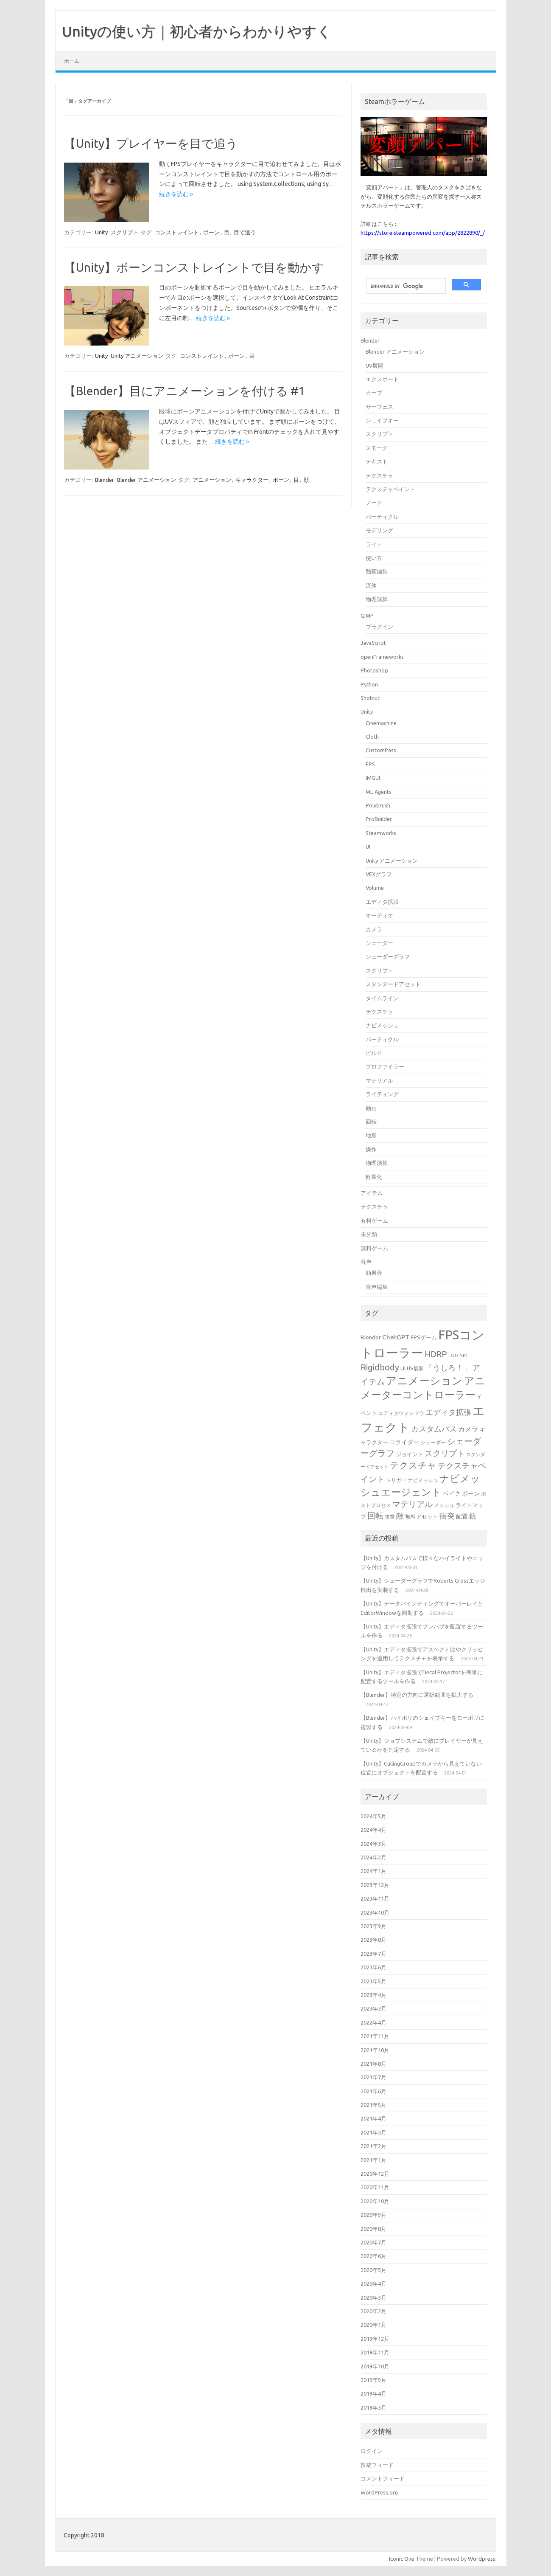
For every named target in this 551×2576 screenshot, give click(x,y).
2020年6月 (373, 2256)
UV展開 (374, 365)
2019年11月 (375, 2352)
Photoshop (374, 670)
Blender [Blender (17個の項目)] (371, 1337)
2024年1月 (373, 1871)
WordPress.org (379, 2492)
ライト (374, 544)
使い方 (374, 558)
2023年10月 (375, 1912)
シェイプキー (382, 420)
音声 (366, 1262)
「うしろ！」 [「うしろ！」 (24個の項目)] (448, 1367)
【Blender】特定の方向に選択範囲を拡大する (417, 1695)
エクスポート (382, 379)
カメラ (374, 929)
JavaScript (373, 643)
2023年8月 (373, 1940)
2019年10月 (375, 2366)
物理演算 (377, 599)
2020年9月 (373, 2215)
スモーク (377, 448)
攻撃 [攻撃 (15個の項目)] (390, 1516)
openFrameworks (382, 657)
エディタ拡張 (382, 902)
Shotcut (370, 698)
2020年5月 (373, 2270)
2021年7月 (373, 2077)
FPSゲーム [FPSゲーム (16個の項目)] (424, 1337)
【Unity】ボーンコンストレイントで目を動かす (194, 267)
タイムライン (382, 998)
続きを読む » (176, 194)
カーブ (374, 393)
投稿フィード (377, 2465)
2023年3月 (373, 2008)
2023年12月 (375, 1885)
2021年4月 (373, 2118)
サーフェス (379, 407)
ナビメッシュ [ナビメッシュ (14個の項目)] (423, 1480)
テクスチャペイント (390, 489)
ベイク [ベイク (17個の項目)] (452, 1493)
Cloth (372, 737)
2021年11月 (375, 2036)
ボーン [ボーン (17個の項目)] (471, 1493)
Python (369, 684)
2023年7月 (373, 1954)
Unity (101, 232)
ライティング (382, 1094)
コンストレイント (177, 232)
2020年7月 (373, 2242)
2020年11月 (375, 2187)
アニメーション (212, 480)
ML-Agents (379, 792)
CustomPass (381, 750)
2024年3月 (373, 1844)
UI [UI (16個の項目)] (403, 1368)
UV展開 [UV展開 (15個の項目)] (415, 1368)
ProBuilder (379, 819)
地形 (371, 1135)
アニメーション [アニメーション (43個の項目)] (424, 1380)
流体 (371, 585)
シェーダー (379, 943)
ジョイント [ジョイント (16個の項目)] (409, 1454)
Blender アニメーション (146, 480)
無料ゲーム (374, 1248)
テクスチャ (379, 475)
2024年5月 (373, 1816)
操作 (371, 1149)
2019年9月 (373, 2380)
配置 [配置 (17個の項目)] (462, 1516)
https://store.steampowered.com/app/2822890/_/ (423, 233)
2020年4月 (373, 2283)
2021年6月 (373, 2091)
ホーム (71, 61)
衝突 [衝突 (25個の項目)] (447, 1515)
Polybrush (378, 805)
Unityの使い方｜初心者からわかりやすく (197, 31)
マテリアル (379, 1080)
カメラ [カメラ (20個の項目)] (468, 1429)
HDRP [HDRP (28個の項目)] (436, 1354)
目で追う (245, 232)
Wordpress (481, 2559)
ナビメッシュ (382, 1025)
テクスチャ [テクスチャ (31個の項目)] (413, 1465)
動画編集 (377, 571)
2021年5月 (373, 2105)
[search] (405, 286)
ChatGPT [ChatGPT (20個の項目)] (395, 1337)
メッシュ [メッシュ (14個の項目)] (444, 1505)
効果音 (374, 1273)
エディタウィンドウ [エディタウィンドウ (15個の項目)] (401, 1413)
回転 (371, 1122)
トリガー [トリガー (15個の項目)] (396, 1480)
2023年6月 (373, 1967)
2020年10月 (375, 2201)
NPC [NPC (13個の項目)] (463, 1355)
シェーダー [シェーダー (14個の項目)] (433, 1442)
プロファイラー (385, 1066)
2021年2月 (373, 2146)
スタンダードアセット (393, 984)
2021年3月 (373, 2132)
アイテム (372, 1193)
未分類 (369, 1234)
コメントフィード (383, 2478)
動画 (371, 1108)
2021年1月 (373, 2160)
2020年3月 (373, 2297)
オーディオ (379, 915)
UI (368, 846)
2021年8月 (373, 2064)
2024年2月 (373, 1857)
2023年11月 (375, 1898)
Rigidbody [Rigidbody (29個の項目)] (380, 1367)
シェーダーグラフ (388, 956)
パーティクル (382, 517)
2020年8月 (373, 2229)
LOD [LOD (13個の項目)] (453, 1355)
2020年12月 (375, 2174)
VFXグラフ (379, 874)
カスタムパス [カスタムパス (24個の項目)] (434, 1428)
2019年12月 (375, 2339)
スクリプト (124, 232)
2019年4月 (373, 2393)
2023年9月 (373, 1926)
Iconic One (401, 2559)
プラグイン (379, 627)
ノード (374, 503)
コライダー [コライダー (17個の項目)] (404, 1442)
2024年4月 (373, 1830)
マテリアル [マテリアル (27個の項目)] (412, 1504)
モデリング (379, 530)
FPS (370, 764)
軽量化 (374, 1177)
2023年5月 (373, 1981)
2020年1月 (373, 2325)
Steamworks (381, 833)
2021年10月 (375, 2050)
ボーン (211, 232)
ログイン (372, 2451)
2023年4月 (373, 1995)
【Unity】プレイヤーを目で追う (151, 143)
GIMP (367, 616)
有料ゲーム (374, 1220)
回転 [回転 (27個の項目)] (375, 1515)
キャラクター (252, 480)
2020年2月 (373, 2311)
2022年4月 (373, 2022)
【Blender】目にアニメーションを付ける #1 (184, 390)
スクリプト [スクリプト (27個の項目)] (445, 1453)
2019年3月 (373, 2407)
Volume (375, 888)
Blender (104, 480)
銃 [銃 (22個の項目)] (472, 1516)
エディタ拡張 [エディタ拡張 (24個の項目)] (448, 1412)
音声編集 (377, 1287)
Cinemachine (381, 723)
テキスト (377, 461)
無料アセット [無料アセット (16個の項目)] (421, 1516)
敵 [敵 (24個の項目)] (400, 1515)
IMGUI (373, 778)
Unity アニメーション (137, 356)
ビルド (374, 1053)
